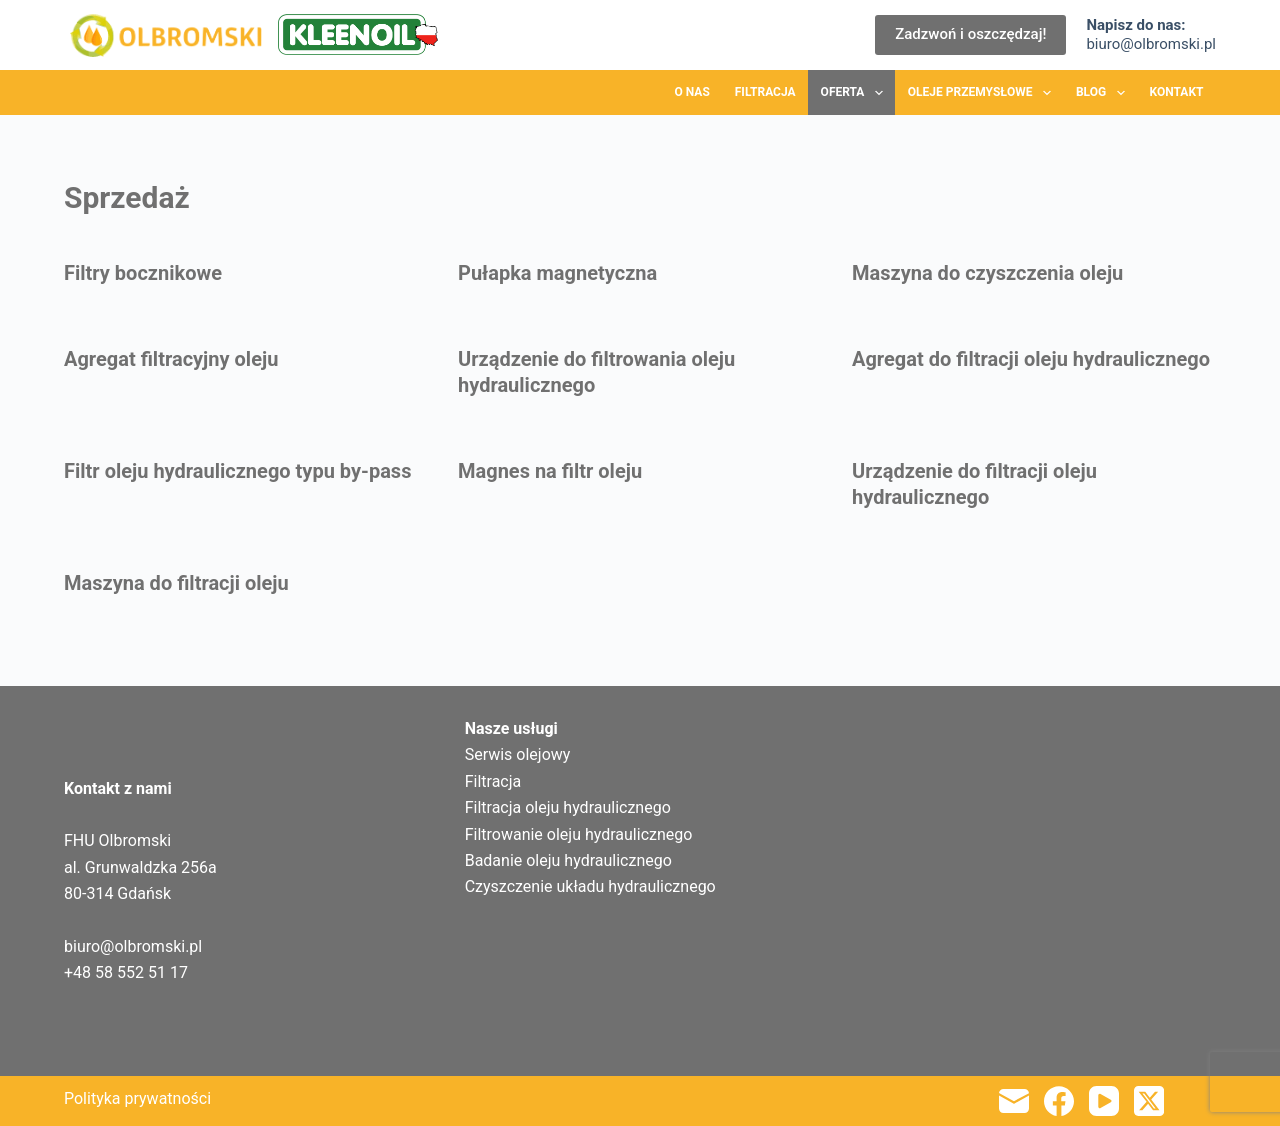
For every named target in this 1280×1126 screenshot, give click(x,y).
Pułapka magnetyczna (557, 273)
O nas (692, 92)
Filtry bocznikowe (143, 273)
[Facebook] (1059, 1101)
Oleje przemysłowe (983, 93)
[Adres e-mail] (1014, 1101)
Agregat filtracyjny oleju (171, 359)
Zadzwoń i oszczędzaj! (970, 34)
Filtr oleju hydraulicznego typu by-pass (237, 471)
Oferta (856, 93)
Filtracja (765, 92)
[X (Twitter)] (1149, 1101)
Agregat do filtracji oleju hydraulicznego (1031, 359)
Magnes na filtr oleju (550, 471)
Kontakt (1177, 92)
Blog (1104, 93)
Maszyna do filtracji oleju (176, 583)
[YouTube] (1104, 1101)
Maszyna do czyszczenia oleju (987, 273)
